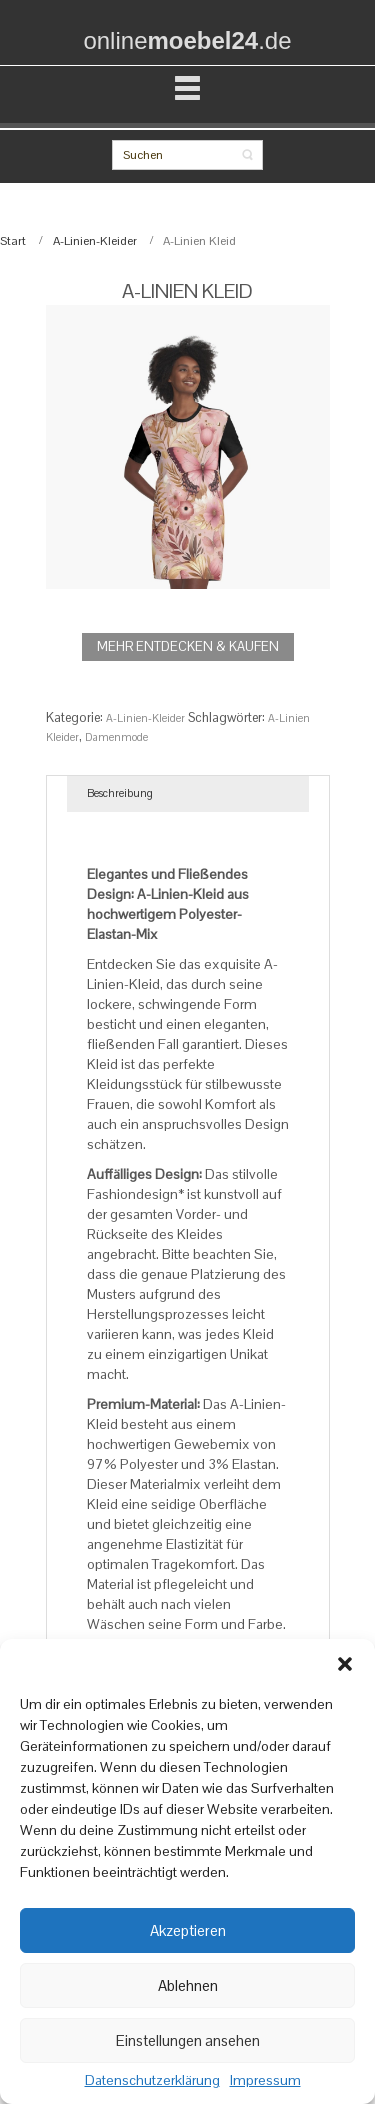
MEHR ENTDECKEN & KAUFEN (188, 646)
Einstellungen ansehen (188, 2040)
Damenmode (116, 737)
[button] (345, 1664)
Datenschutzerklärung (152, 2081)
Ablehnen (188, 1985)
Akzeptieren (188, 1930)
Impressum (265, 2081)
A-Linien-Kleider (95, 241)
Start (13, 241)
